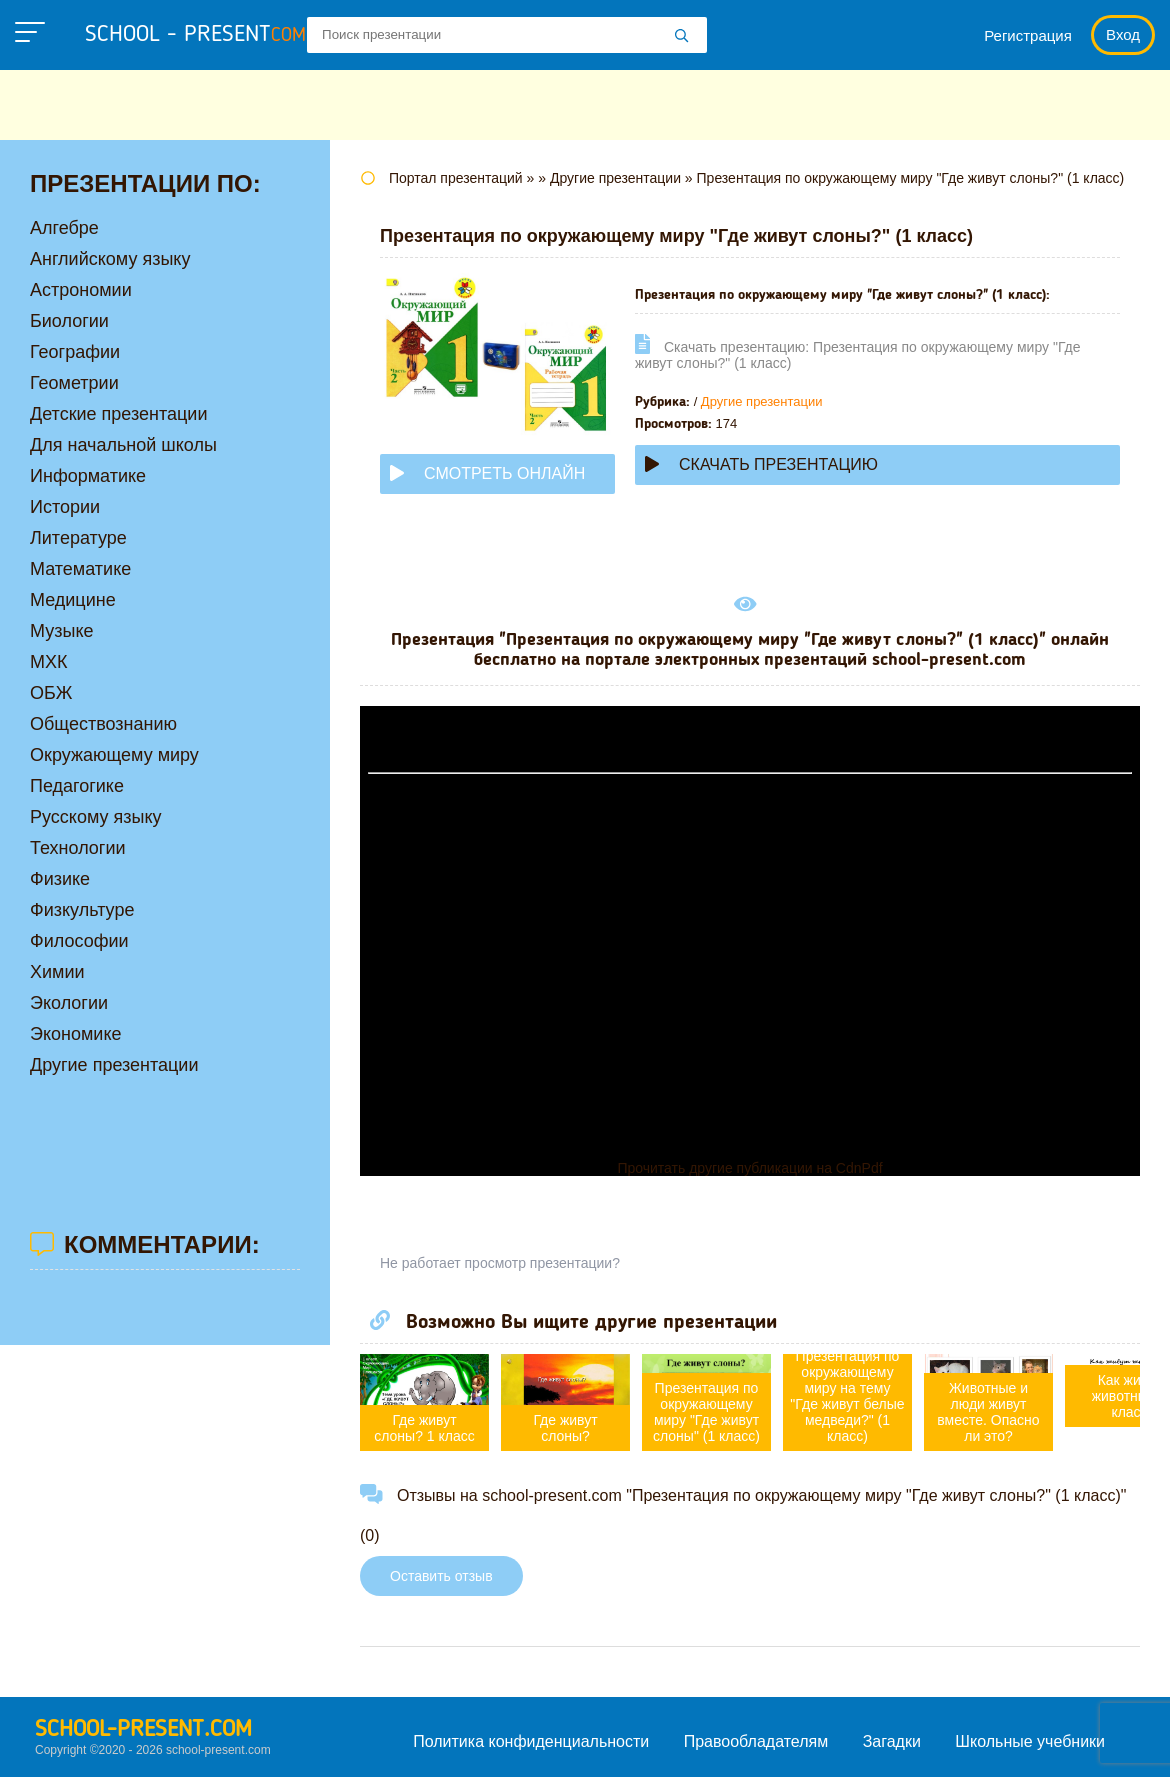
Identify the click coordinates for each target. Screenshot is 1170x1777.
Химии (57, 972)
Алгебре (64, 228)
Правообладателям (756, 1741)
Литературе (78, 538)
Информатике (88, 476)
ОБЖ (51, 693)
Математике (80, 569)
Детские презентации (118, 414)
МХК (49, 662)
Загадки (892, 1741)
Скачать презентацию (761, 464)
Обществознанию (103, 724)
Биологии (69, 321)
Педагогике (77, 786)
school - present (195, 35)
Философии (79, 941)
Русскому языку (95, 817)
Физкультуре (82, 910)
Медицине (73, 600)
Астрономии (81, 290)
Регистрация (1028, 35)
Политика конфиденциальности (531, 1741)
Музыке (61, 631)
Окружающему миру (114, 755)
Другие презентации (762, 401)
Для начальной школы (123, 445)
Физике (60, 879)
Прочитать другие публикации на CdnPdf (749, 1168)
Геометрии (74, 383)
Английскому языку (110, 259)
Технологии (78, 848)
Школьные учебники (1030, 1741)
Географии (75, 352)
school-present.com (143, 1730)
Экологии (69, 1003)
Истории (65, 507)
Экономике (76, 1034)
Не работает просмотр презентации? (500, 1263)
